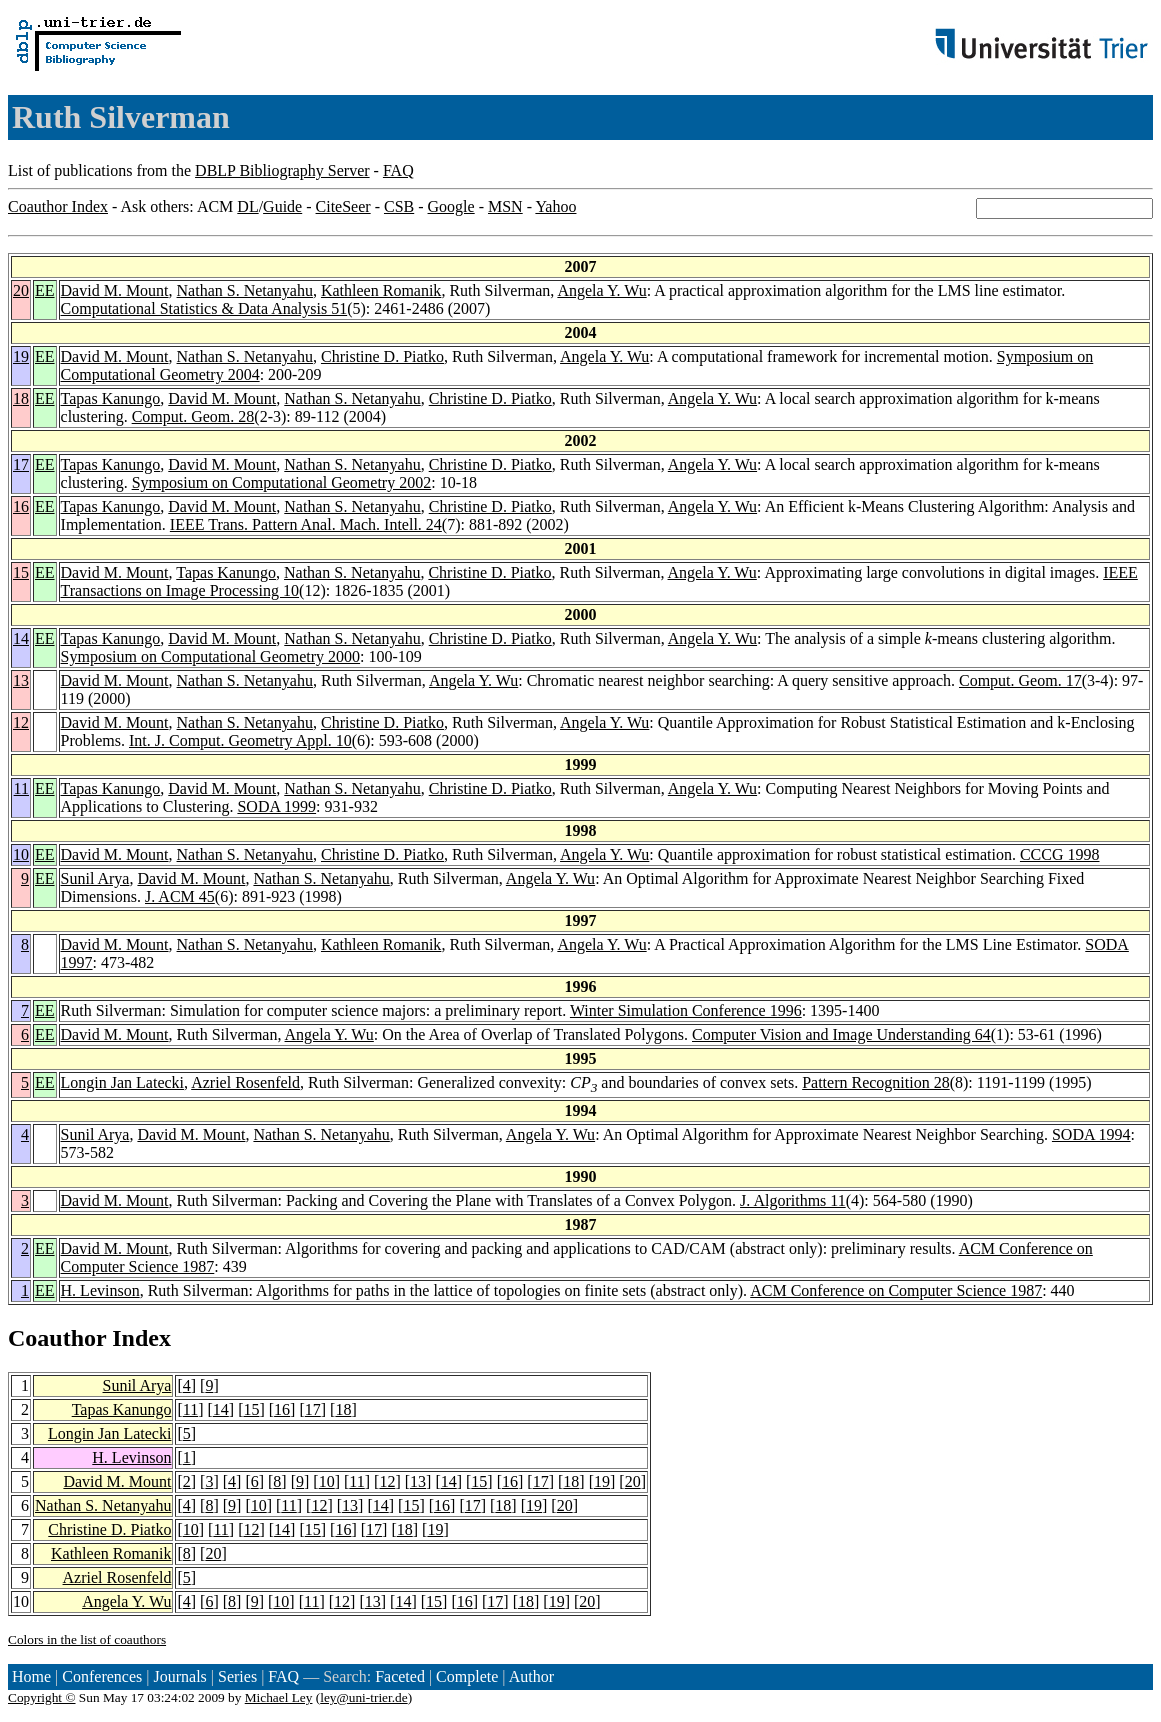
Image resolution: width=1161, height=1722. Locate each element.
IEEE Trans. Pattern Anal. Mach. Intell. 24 (306, 524)
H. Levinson (100, 1290)
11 (21, 788)
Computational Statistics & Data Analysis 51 (204, 308)
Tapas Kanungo (111, 398)
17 (21, 464)
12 (21, 722)
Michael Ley (279, 1697)
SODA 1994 (1091, 1134)
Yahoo (555, 206)
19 (21, 356)
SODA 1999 (276, 806)
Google (451, 206)
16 (21, 506)
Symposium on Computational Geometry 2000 (211, 656)
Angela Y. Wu (601, 290)
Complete (467, 1676)
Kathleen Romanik (381, 290)
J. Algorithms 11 (793, 1200)
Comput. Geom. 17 (1020, 680)
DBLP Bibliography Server (282, 170)
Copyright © (42, 1697)
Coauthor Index (58, 206)
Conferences (102, 1676)
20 (21, 290)
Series (237, 1676)
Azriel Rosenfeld (245, 1082)
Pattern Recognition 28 (876, 1082)
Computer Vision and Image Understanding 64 (841, 1034)
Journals (179, 1676)
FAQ (398, 170)
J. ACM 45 (180, 896)
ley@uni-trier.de (363, 1697)
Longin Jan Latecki (123, 1082)
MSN (505, 206)
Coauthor (57, 1338)
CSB (399, 206)
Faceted (400, 1676)
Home (31, 1676)
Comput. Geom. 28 (193, 416)
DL (247, 206)
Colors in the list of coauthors (87, 1639)
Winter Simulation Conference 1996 (686, 1010)
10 (21, 854)
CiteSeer (343, 206)
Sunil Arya (95, 878)
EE (45, 290)
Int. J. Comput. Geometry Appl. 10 (240, 740)
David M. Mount (115, 290)
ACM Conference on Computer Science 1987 (896, 1290)
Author (531, 1676)
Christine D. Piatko (382, 356)
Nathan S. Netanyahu (245, 290)
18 (21, 398)
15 (21, 572)
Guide (282, 206)
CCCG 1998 (1060, 854)
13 (21, 680)
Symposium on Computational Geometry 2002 (282, 482)
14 (21, 638)
